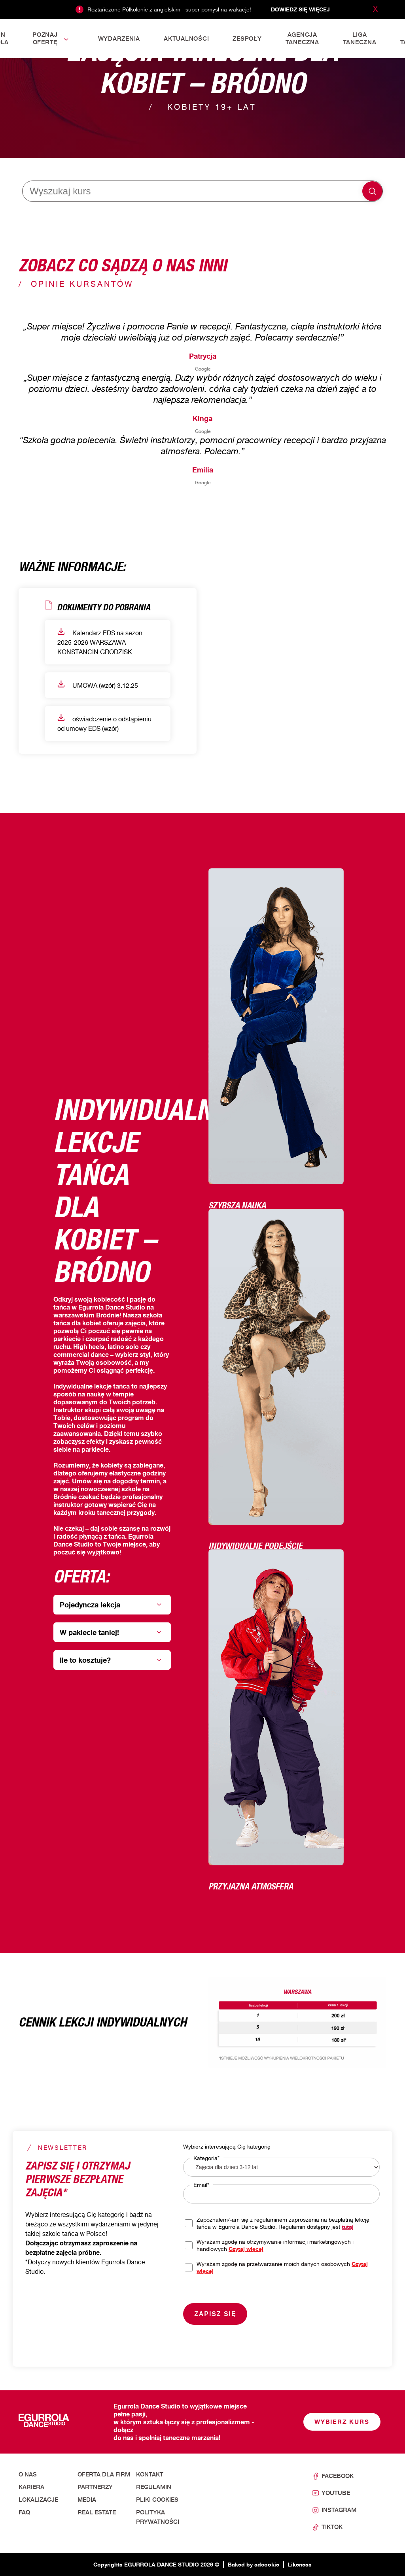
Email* (201, 2184)
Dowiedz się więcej (300, 9)
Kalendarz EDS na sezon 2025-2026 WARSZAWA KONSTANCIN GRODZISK (99, 642)
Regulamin (153, 2487)
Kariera (31, 2487)
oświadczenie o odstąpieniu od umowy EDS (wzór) (104, 723)
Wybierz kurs (341, 2421)
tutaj (348, 2226)
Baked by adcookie (253, 2564)
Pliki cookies (157, 2499)
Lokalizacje (38, 2499)
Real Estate (97, 2512)
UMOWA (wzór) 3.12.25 (97, 684)
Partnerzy (95, 2487)
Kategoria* (206, 2158)
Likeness (300, 2564)
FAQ (24, 2512)
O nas (28, 2474)
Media (87, 2499)
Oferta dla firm (104, 2474)
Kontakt (149, 2474)
